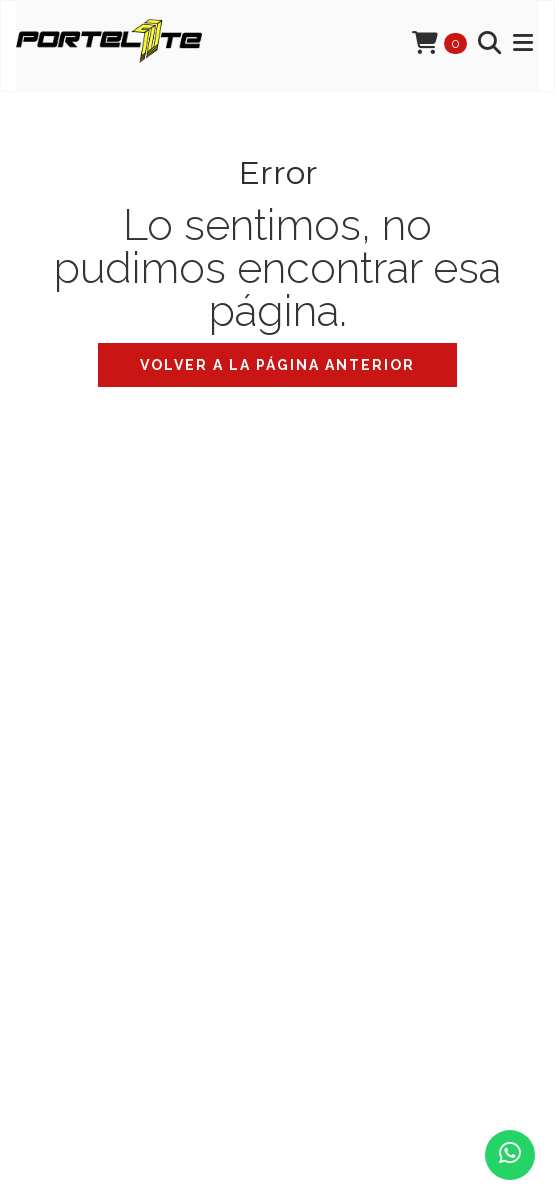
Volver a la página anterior (277, 365)
